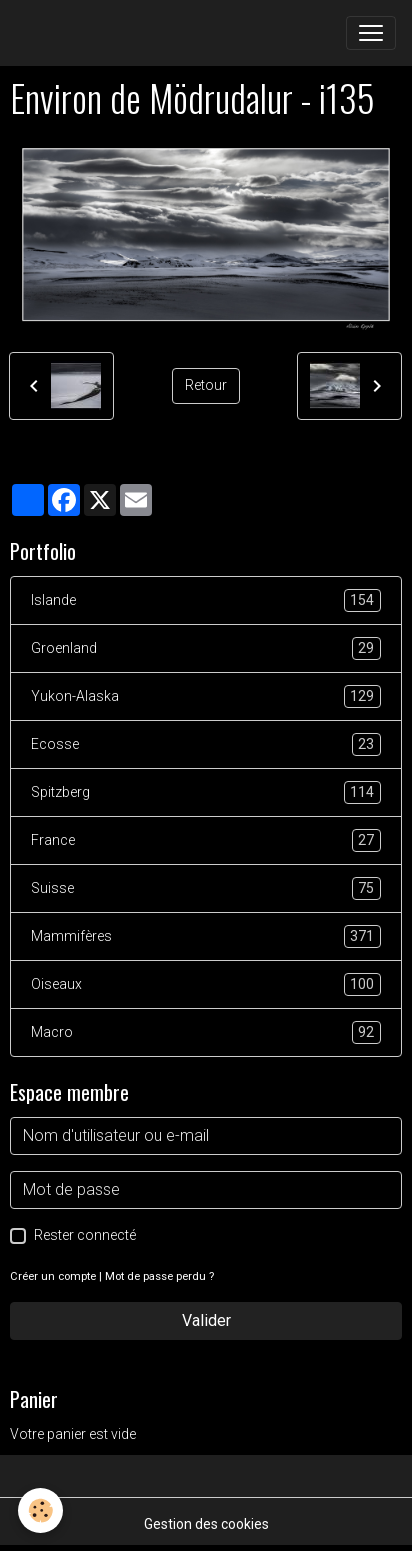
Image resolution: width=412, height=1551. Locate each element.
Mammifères (206, 936)
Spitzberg (206, 792)
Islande (206, 600)
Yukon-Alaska (206, 696)
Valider (206, 1320)
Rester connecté (85, 1235)
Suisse (206, 888)
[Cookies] (40, 1510)
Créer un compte (53, 1276)
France (206, 840)
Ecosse (206, 744)
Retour (206, 385)
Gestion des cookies (206, 1524)
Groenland (206, 648)
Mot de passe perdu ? (159, 1276)
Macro (206, 1032)
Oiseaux (206, 984)
